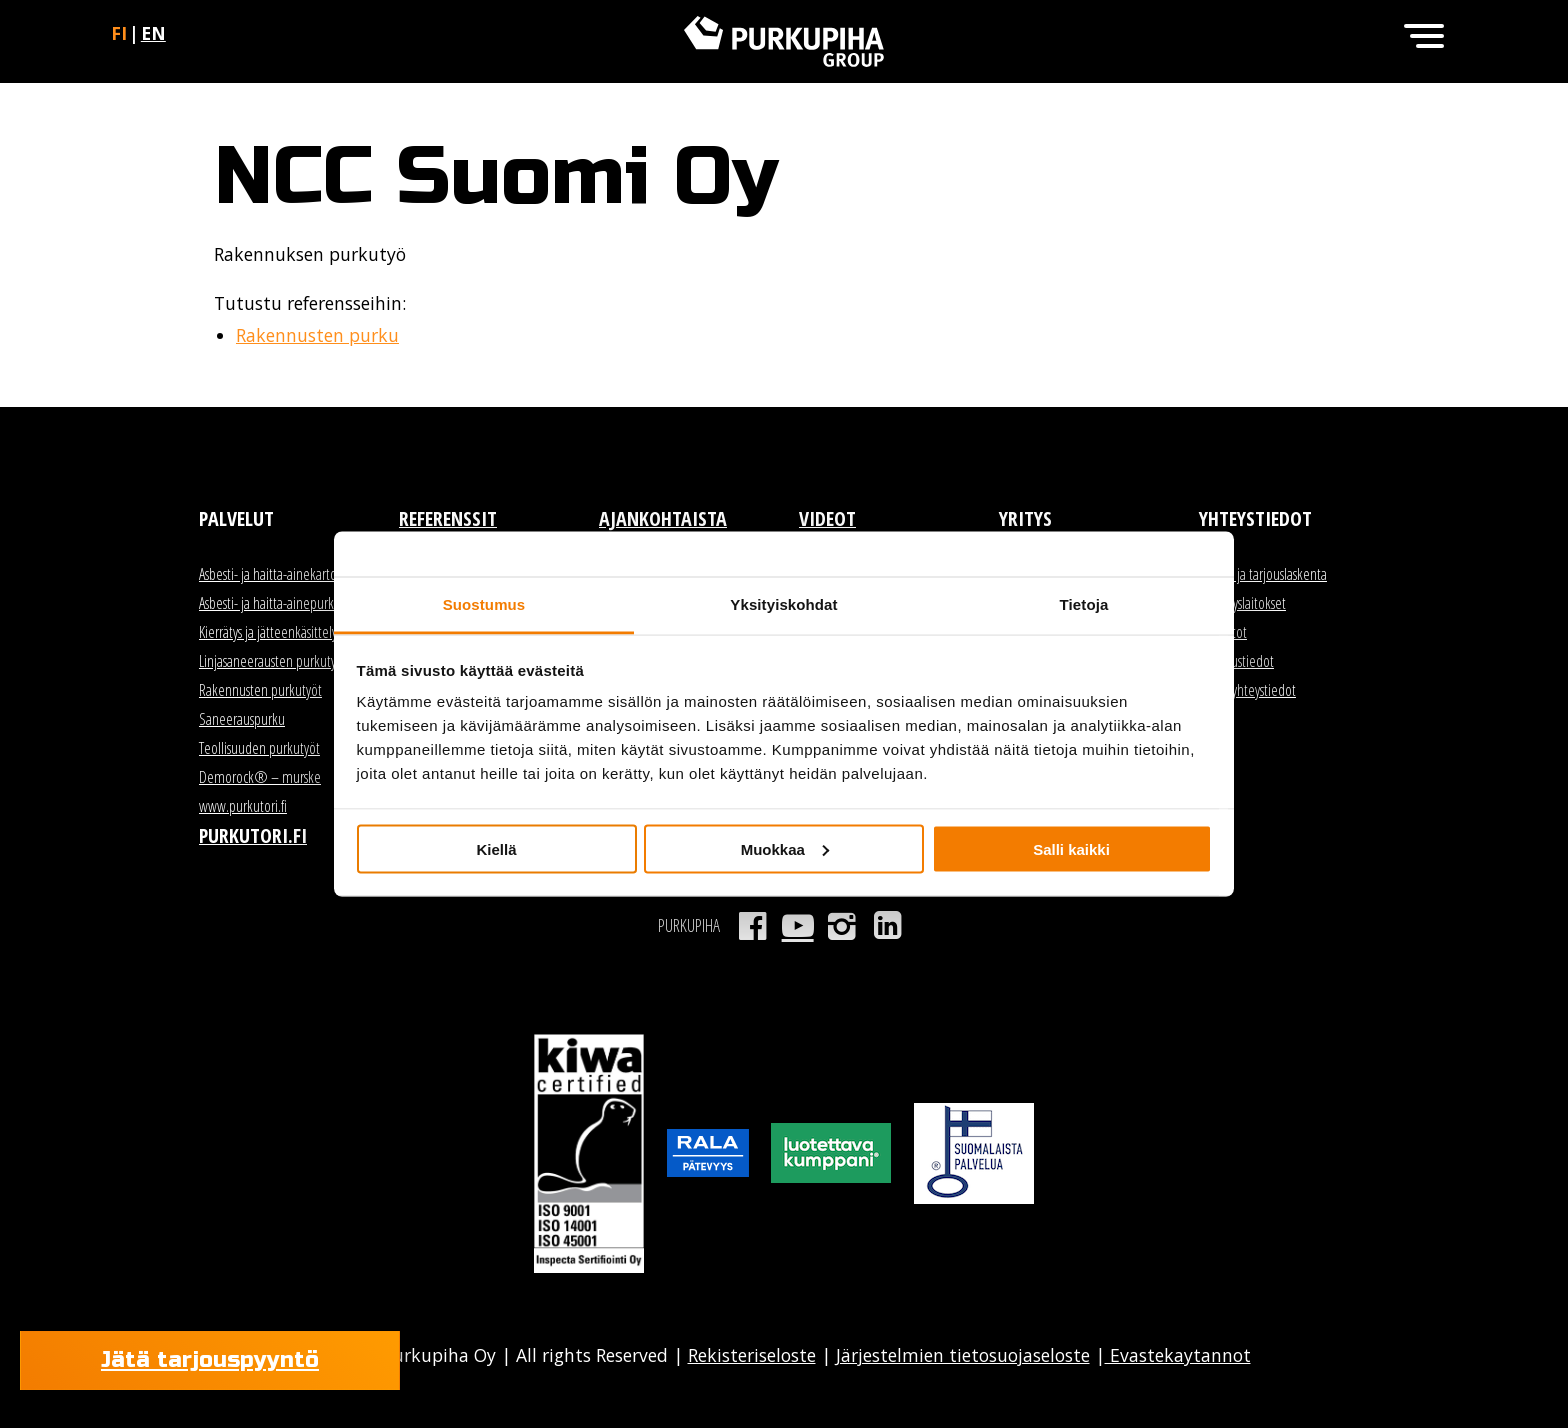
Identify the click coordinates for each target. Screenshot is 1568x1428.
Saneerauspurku (242, 719)
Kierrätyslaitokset (1242, 603)
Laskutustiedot (1236, 661)
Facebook (752, 926)
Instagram (842, 926)
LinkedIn (887, 926)
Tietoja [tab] (1084, 604)
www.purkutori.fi (243, 806)
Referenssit (448, 518)
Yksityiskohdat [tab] (783, 604)
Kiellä (496, 848)
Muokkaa (785, 848)
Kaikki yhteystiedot (1247, 690)
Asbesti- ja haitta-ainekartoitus (277, 574)
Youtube (797, 926)
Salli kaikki (1071, 848)
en (153, 33)
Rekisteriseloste (752, 1355)
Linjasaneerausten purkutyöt (273, 661)
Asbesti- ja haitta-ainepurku (270, 603)
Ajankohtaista (663, 518)
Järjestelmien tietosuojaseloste (963, 1355)
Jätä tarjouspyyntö (210, 1360)
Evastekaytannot (1178, 1355)
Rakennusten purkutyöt (260, 690)
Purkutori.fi (253, 835)
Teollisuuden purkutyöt (259, 748)
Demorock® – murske (260, 777)
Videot (827, 518)
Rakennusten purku (317, 335)
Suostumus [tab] (484, 604)
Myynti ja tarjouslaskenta (1263, 574)
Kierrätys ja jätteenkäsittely (268, 632)
